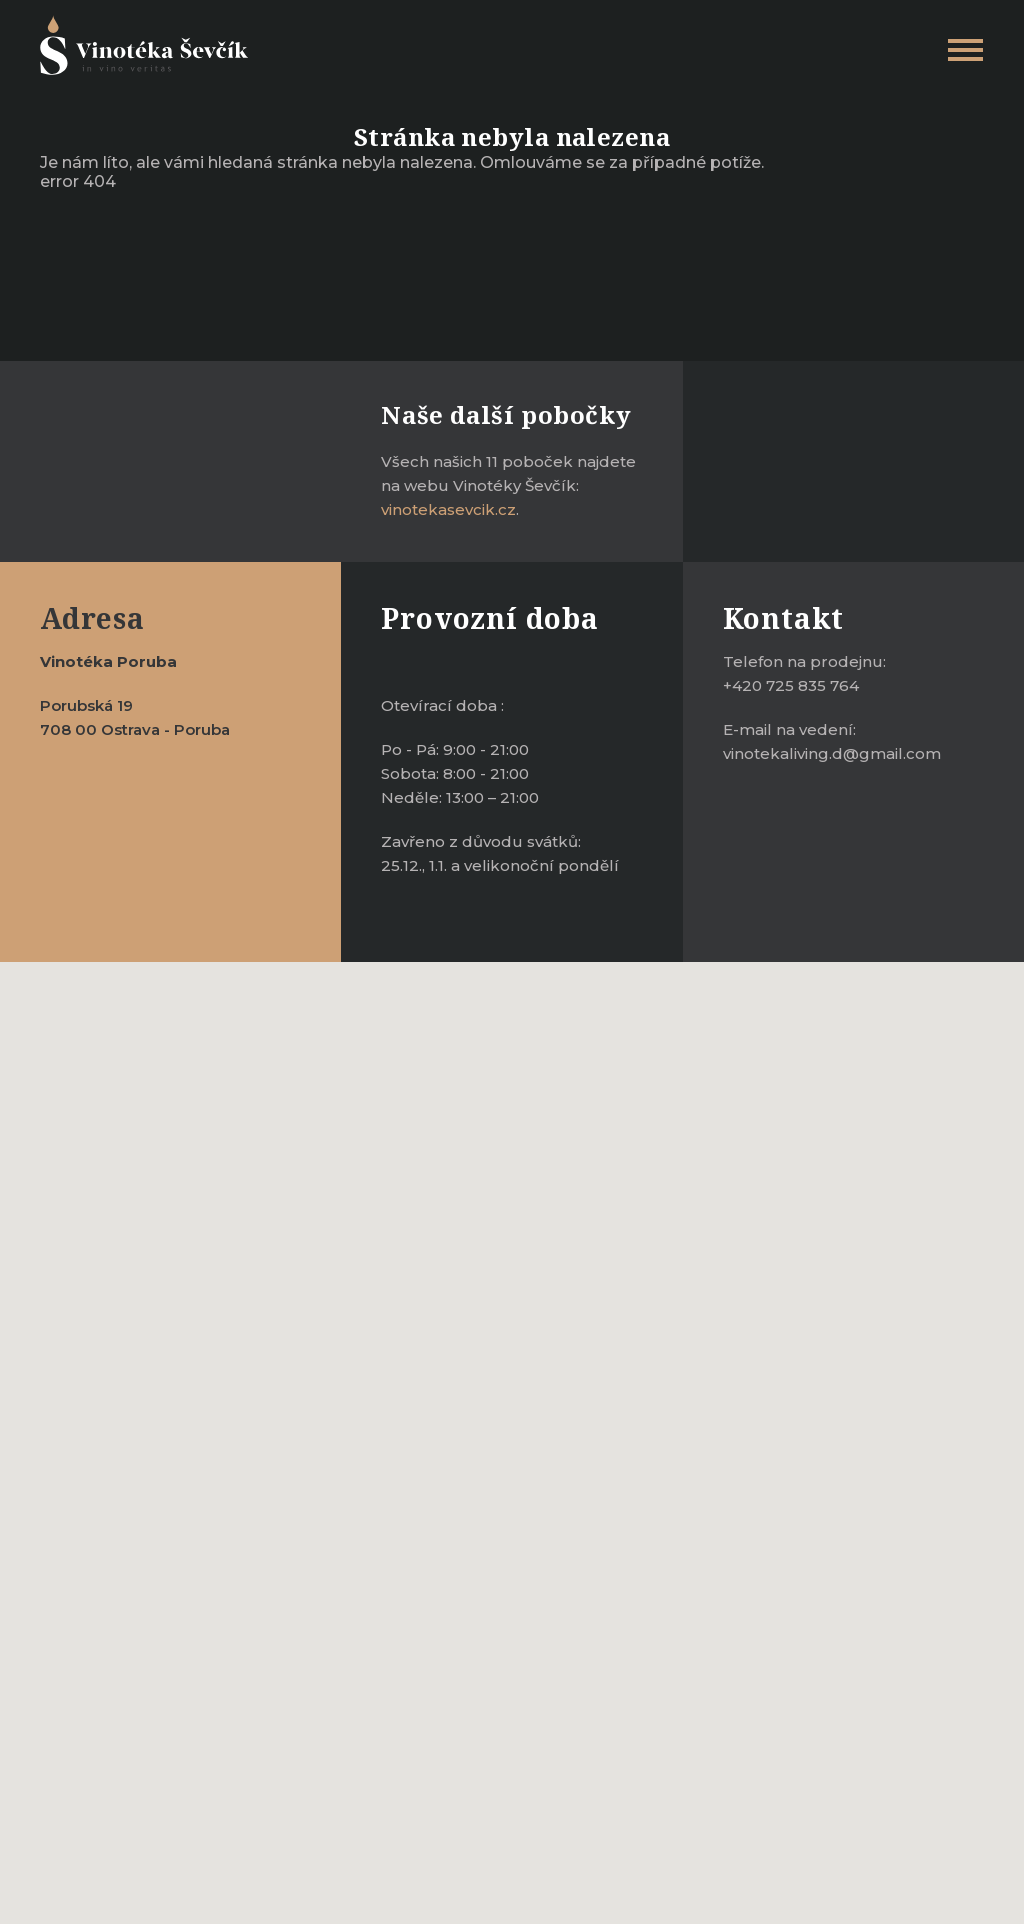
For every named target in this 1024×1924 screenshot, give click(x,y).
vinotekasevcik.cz (448, 509)
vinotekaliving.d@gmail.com (832, 753)
